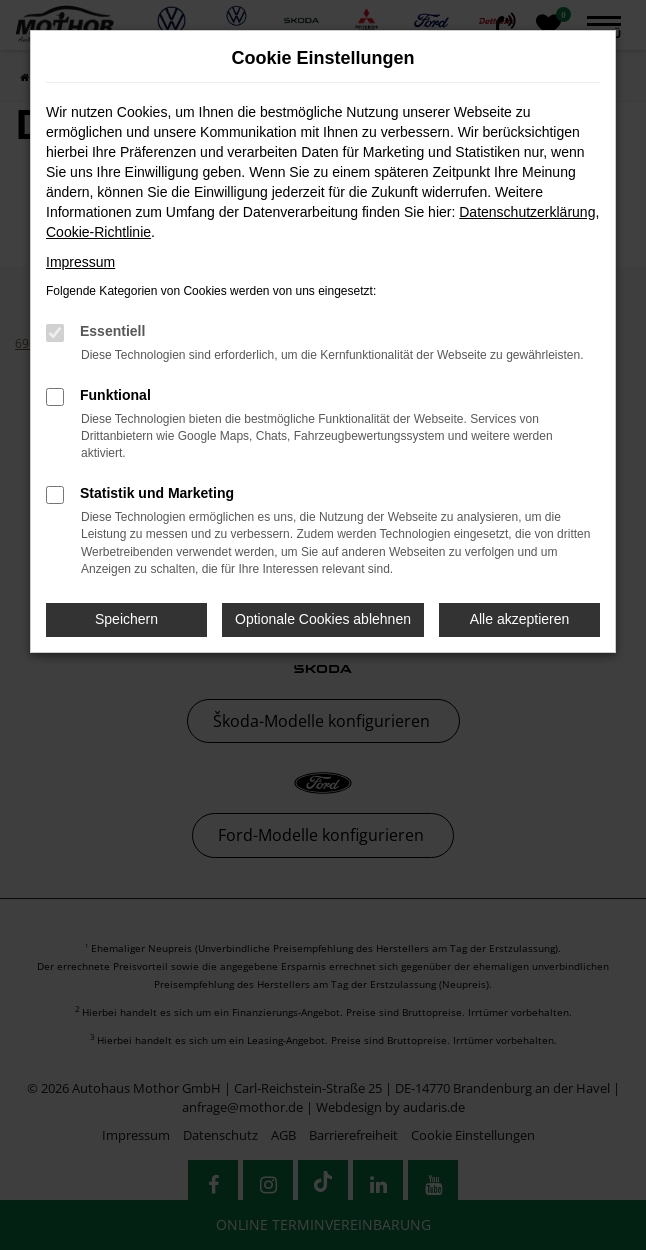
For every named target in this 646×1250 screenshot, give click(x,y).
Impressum (80, 262)
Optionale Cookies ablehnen (323, 619)
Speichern (126, 619)
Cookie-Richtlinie (98, 232)
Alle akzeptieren (520, 619)
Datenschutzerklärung (527, 212)
